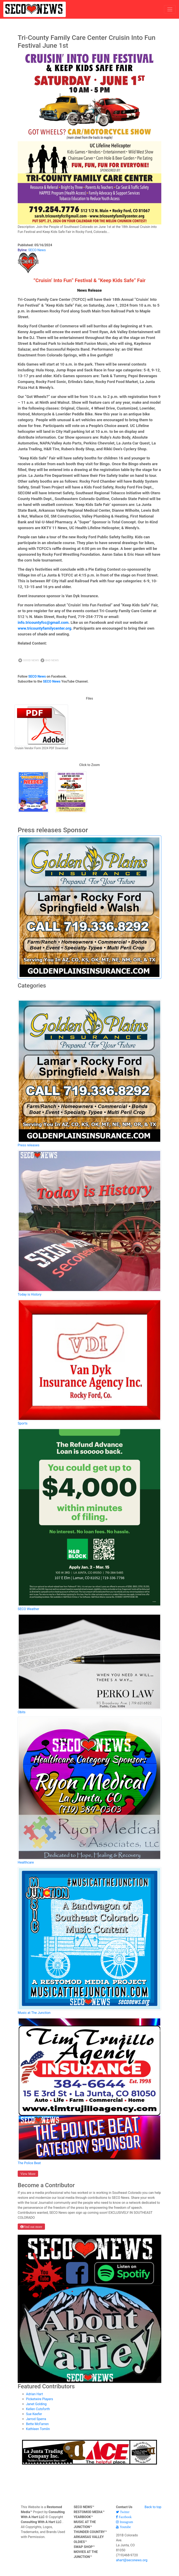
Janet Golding (36, 2404)
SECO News (37, 676)
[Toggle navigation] (170, 9)
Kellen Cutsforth (38, 2409)
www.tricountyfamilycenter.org (44, 628)
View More (27, 2173)
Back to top (153, 2507)
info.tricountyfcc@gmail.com (43, 622)
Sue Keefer (34, 2414)
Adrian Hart (34, 2394)
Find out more (32, 2226)
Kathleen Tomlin (38, 2429)
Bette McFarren (37, 2424)
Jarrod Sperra (36, 2419)
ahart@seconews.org (131, 2560)
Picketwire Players (39, 2399)
